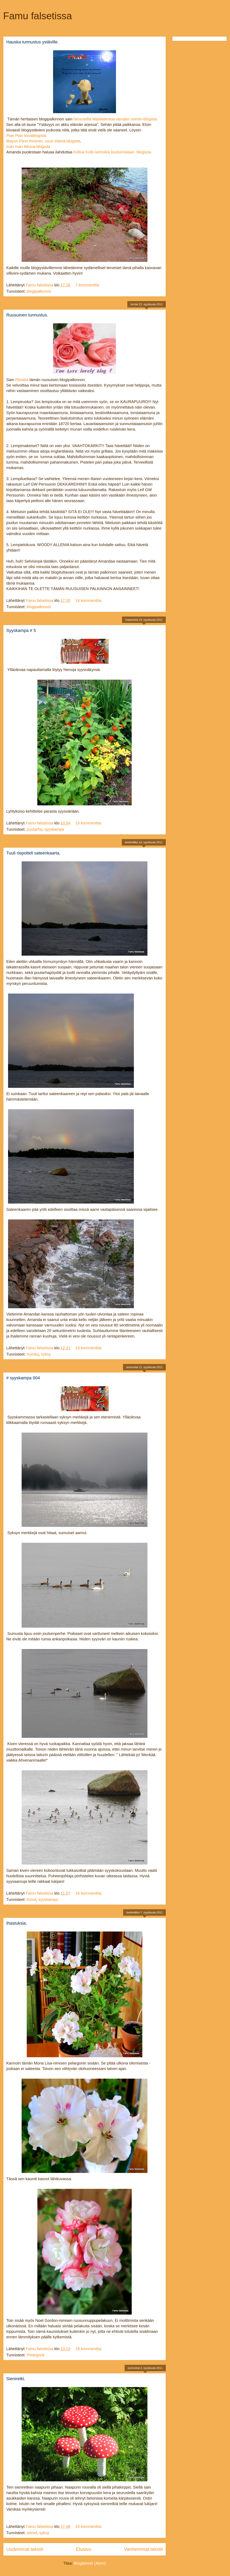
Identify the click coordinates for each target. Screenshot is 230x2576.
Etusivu (83, 2549)
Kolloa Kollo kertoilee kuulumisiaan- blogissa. (112, 152)
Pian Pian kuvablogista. (26, 135)
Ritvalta (22, 380)
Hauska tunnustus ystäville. (32, 41)
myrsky (33, 1354)
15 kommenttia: (89, 823)
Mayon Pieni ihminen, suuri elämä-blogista (43, 141)
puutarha (34, 829)
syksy (46, 1354)
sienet (32, 2533)
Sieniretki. (15, 2378)
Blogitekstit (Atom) (90, 2563)
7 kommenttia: (88, 285)
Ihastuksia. (16, 1923)
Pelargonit (35, 2355)
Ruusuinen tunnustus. (27, 315)
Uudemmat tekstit (24, 2549)
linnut (31, 1899)
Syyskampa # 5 (21, 630)
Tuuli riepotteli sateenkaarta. (33, 853)
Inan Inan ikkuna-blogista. (28, 146)
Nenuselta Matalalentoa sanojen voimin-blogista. (116, 119)
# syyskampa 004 (23, 1377)
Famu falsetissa (37, 15)
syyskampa (54, 829)
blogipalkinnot (39, 291)
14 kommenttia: (89, 600)
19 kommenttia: (89, 1348)
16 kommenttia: (89, 1893)
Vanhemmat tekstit (143, 2549)
